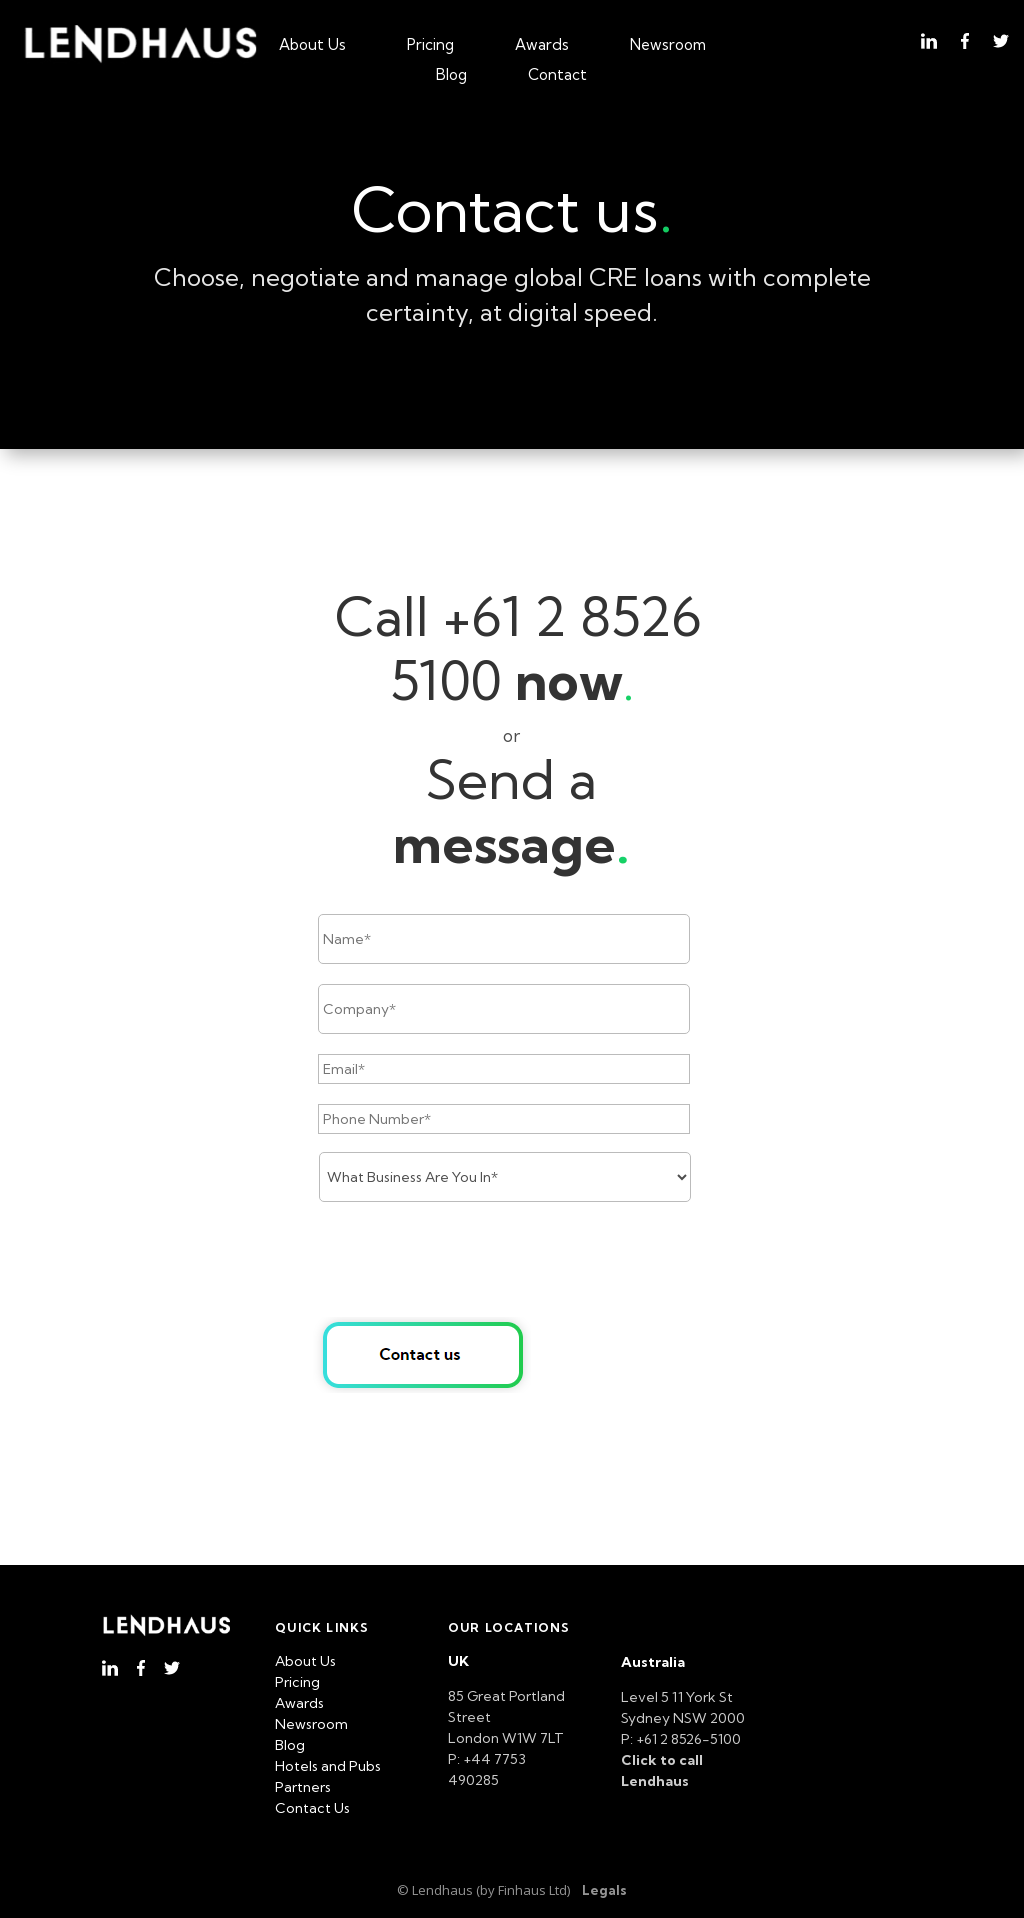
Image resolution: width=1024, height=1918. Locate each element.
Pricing (430, 46)
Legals (604, 1890)
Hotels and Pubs (328, 1766)
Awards (542, 46)
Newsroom (668, 46)
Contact (557, 76)
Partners (303, 1787)
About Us (312, 46)
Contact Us (312, 1808)
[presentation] (470, 1261)
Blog (451, 76)
